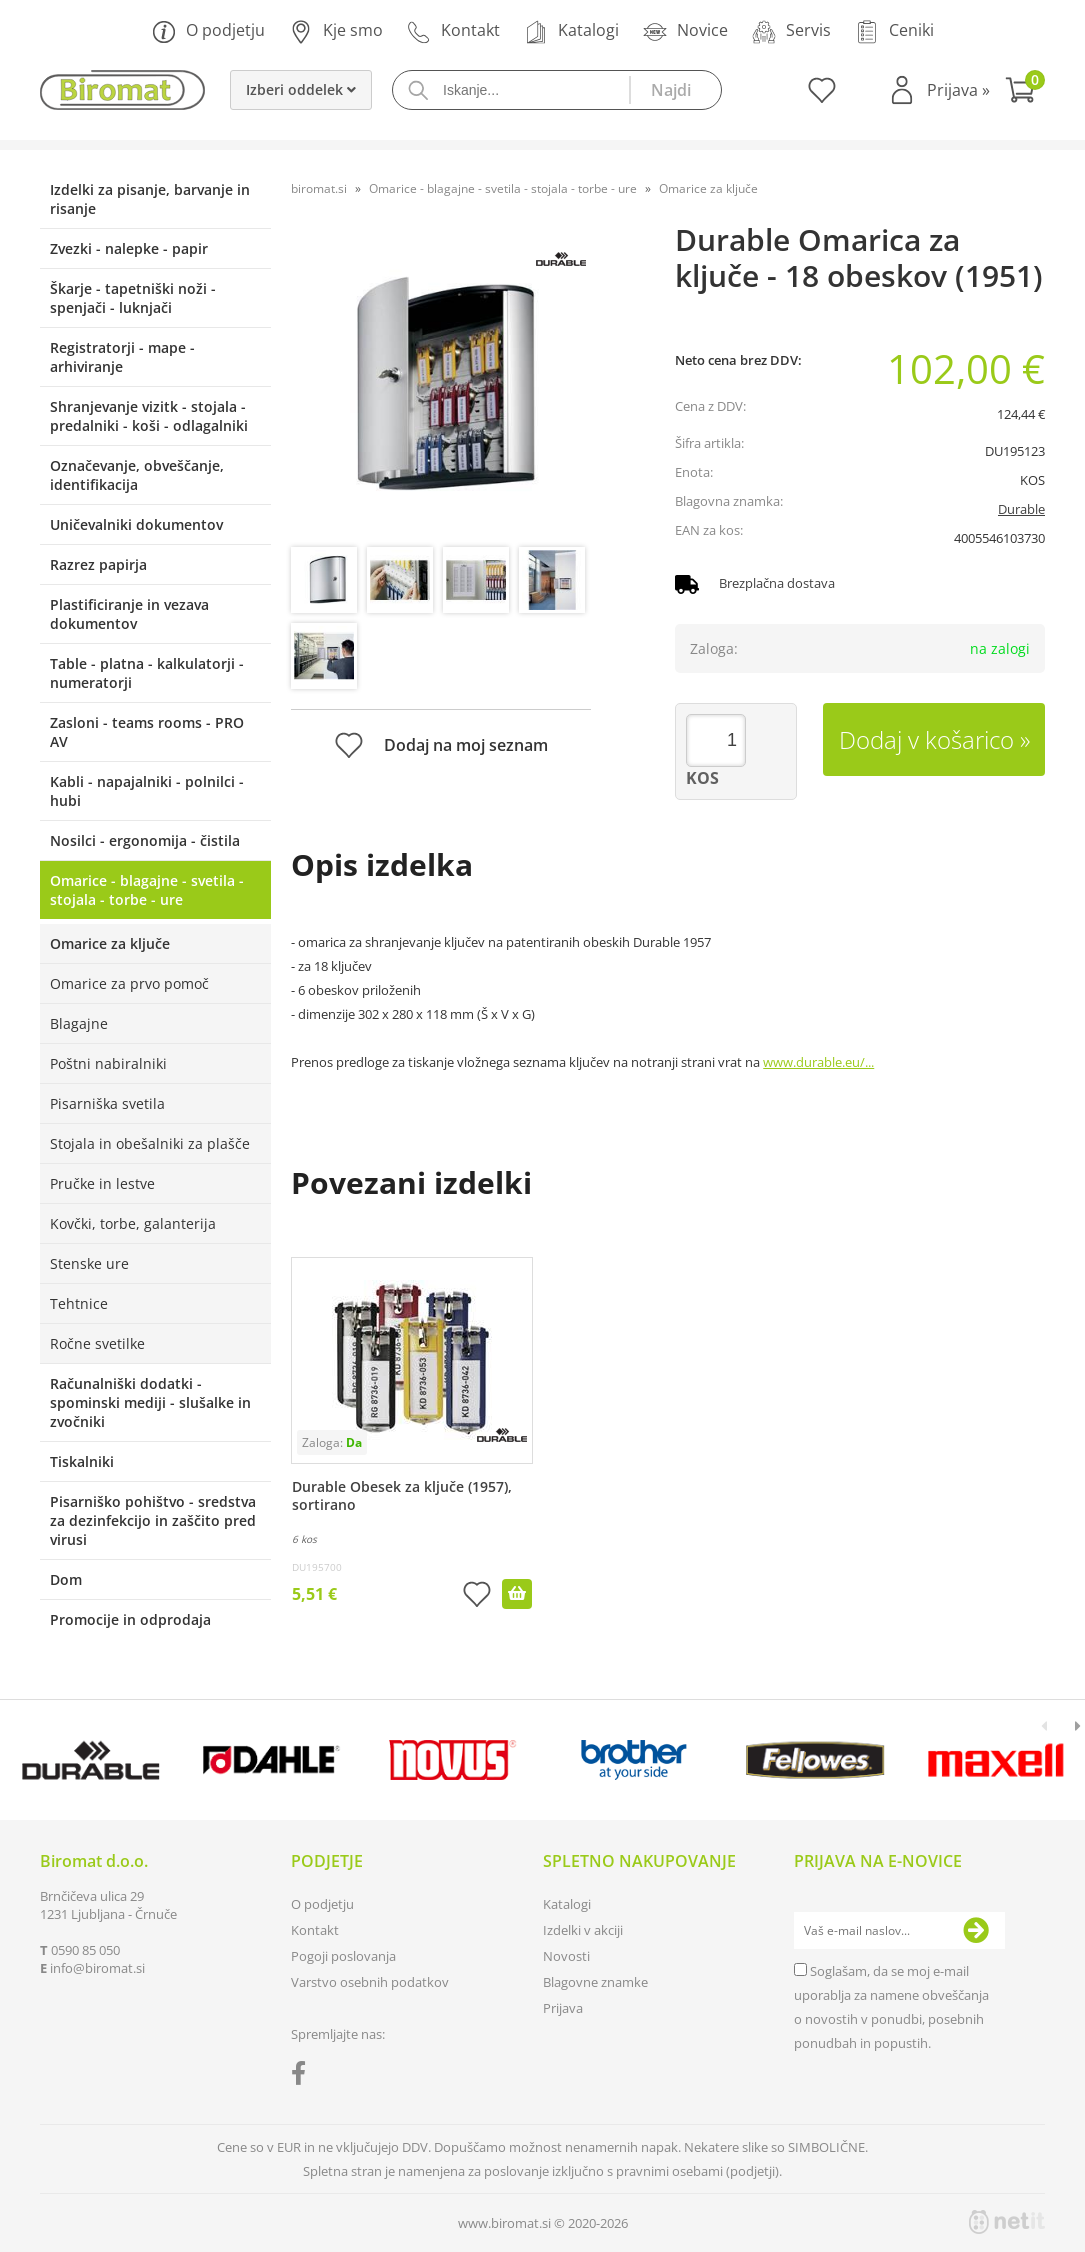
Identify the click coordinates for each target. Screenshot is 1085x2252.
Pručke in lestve (102, 1183)
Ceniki (894, 31)
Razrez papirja (98, 564)
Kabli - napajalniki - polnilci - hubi (147, 791)
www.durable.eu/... (818, 1062)
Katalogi (571, 31)
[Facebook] (303, 2077)
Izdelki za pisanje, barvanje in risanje (150, 199)
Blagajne (79, 1023)
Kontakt (453, 31)
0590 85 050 (85, 1950)
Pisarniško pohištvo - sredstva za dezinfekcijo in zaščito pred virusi (153, 1520)
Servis (791, 31)
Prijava (958, 90)
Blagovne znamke (595, 1982)
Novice (685, 31)
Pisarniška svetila (107, 1103)
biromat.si (319, 188)
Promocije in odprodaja (130, 1619)
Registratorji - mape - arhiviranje (122, 357)
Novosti (566, 1956)
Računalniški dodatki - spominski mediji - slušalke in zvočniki (150, 1402)
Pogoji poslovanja (343, 1956)
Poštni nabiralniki (108, 1063)
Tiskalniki (82, 1461)
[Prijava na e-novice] (976, 1931)
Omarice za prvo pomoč (129, 983)
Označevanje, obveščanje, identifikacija (137, 475)
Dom (66, 1579)
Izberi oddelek (301, 89)
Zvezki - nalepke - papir (129, 248)
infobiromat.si (97, 1968)
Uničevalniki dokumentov (136, 524)
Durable (1021, 509)
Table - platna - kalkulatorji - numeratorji (147, 673)
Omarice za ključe (110, 943)
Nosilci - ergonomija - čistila (145, 840)
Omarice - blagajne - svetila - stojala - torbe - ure (147, 890)
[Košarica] (1025, 92)
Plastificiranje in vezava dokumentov (129, 614)
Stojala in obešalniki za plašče (150, 1143)
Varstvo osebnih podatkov (370, 1982)
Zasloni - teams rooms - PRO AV (147, 732)
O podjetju (208, 31)
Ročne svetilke (97, 1343)
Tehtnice (79, 1303)
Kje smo (336, 31)
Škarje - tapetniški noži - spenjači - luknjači (133, 298)
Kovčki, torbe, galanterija (133, 1223)
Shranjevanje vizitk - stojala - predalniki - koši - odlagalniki (149, 416)
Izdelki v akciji (583, 1930)
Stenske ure (89, 1263)
